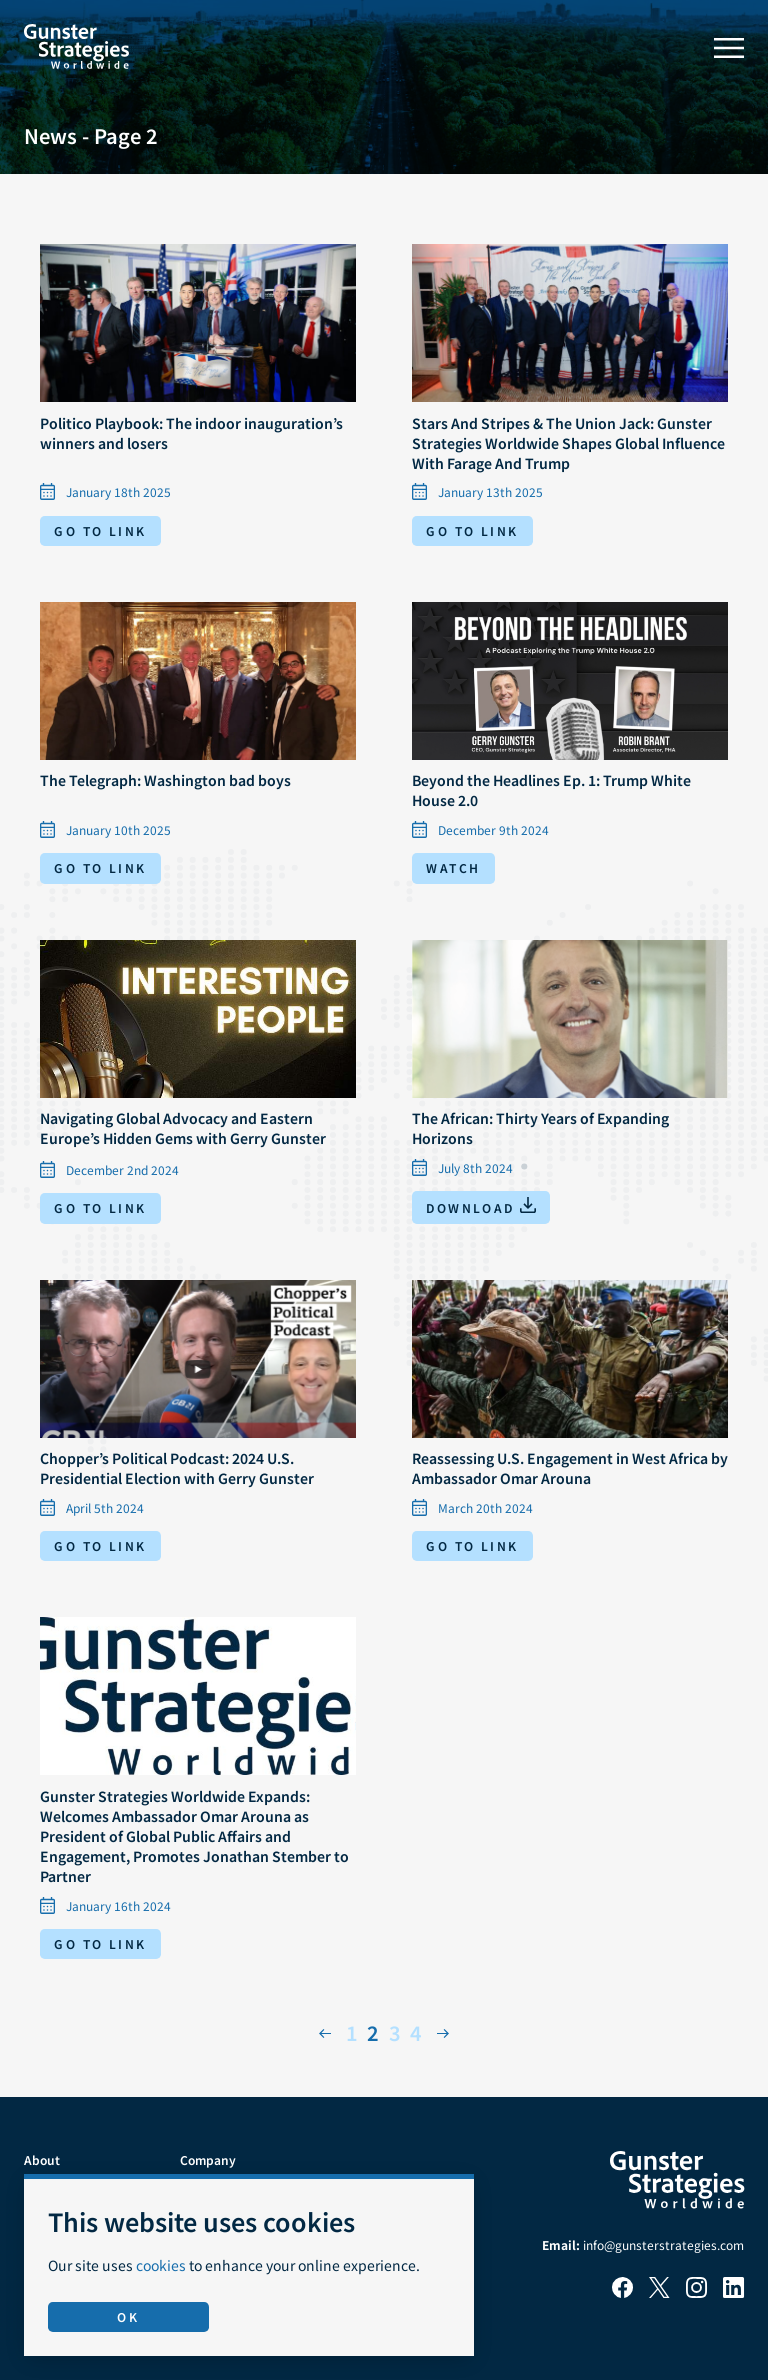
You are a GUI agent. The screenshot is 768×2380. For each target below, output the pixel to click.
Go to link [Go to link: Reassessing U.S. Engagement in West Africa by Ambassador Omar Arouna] (472, 1545)
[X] (659, 2292)
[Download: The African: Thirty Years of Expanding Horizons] (481, 1207)
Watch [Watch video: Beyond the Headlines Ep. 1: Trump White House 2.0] (453, 867)
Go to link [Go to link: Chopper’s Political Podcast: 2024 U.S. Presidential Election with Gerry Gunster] (100, 1545)
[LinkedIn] (733, 2292)
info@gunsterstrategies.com (663, 2244)
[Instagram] (696, 2292)
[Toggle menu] (729, 48)
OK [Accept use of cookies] (128, 2316)
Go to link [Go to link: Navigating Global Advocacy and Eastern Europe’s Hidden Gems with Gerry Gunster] (100, 1207)
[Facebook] (622, 2292)
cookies (161, 2265)
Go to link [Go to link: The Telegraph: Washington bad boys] (100, 867)
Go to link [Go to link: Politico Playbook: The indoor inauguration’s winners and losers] (100, 530)
